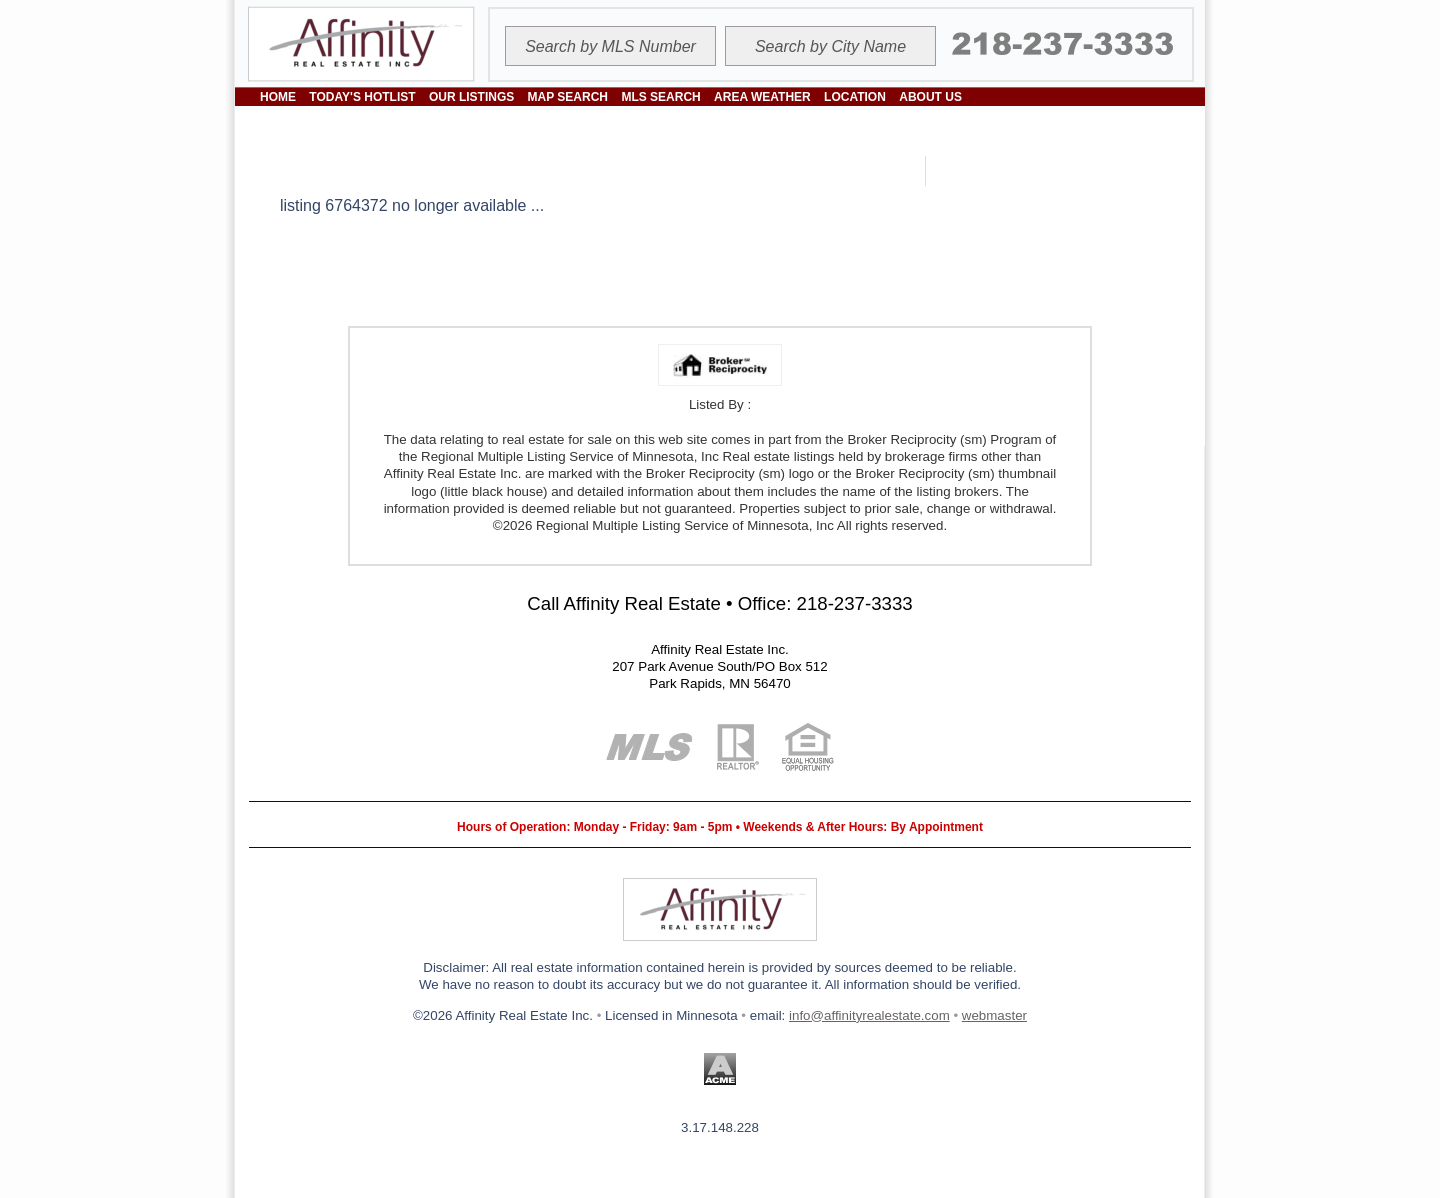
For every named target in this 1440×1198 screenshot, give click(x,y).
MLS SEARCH (660, 97)
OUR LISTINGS (471, 97)
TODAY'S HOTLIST (362, 97)
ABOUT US (930, 97)
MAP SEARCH (568, 97)
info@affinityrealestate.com (869, 1015)
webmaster (994, 1015)
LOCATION (855, 97)
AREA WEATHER (762, 97)
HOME (278, 97)
